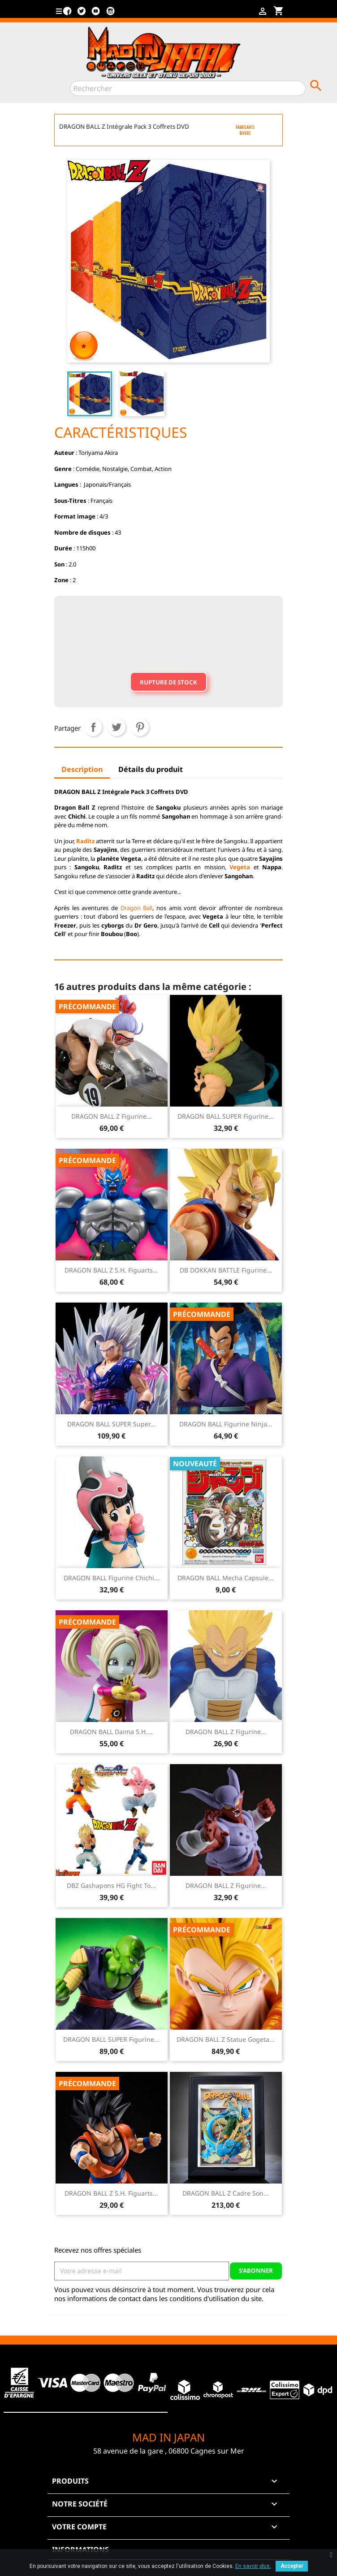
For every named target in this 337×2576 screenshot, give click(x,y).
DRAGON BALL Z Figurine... (111, 1116)
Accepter (292, 2566)
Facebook (67, 14)
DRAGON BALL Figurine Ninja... (225, 1424)
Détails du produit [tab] (150, 769)
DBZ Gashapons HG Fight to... (111, 1885)
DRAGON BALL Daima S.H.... (111, 1731)
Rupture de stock (168, 682)
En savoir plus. (253, 2566)
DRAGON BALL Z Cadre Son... (225, 2193)
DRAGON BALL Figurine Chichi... (112, 1577)
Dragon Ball (137, 908)
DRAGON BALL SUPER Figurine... (225, 1116)
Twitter (81, 14)
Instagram (110, 14)
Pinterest (140, 727)
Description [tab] (82, 769)
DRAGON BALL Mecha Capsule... (225, 1577)
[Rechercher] (188, 88)
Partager (93, 727)
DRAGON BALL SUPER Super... (111, 1424)
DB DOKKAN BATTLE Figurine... (226, 1270)
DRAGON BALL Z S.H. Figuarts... (111, 1270)
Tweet (116, 727)
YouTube (96, 14)
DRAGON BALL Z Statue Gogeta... (226, 2039)
